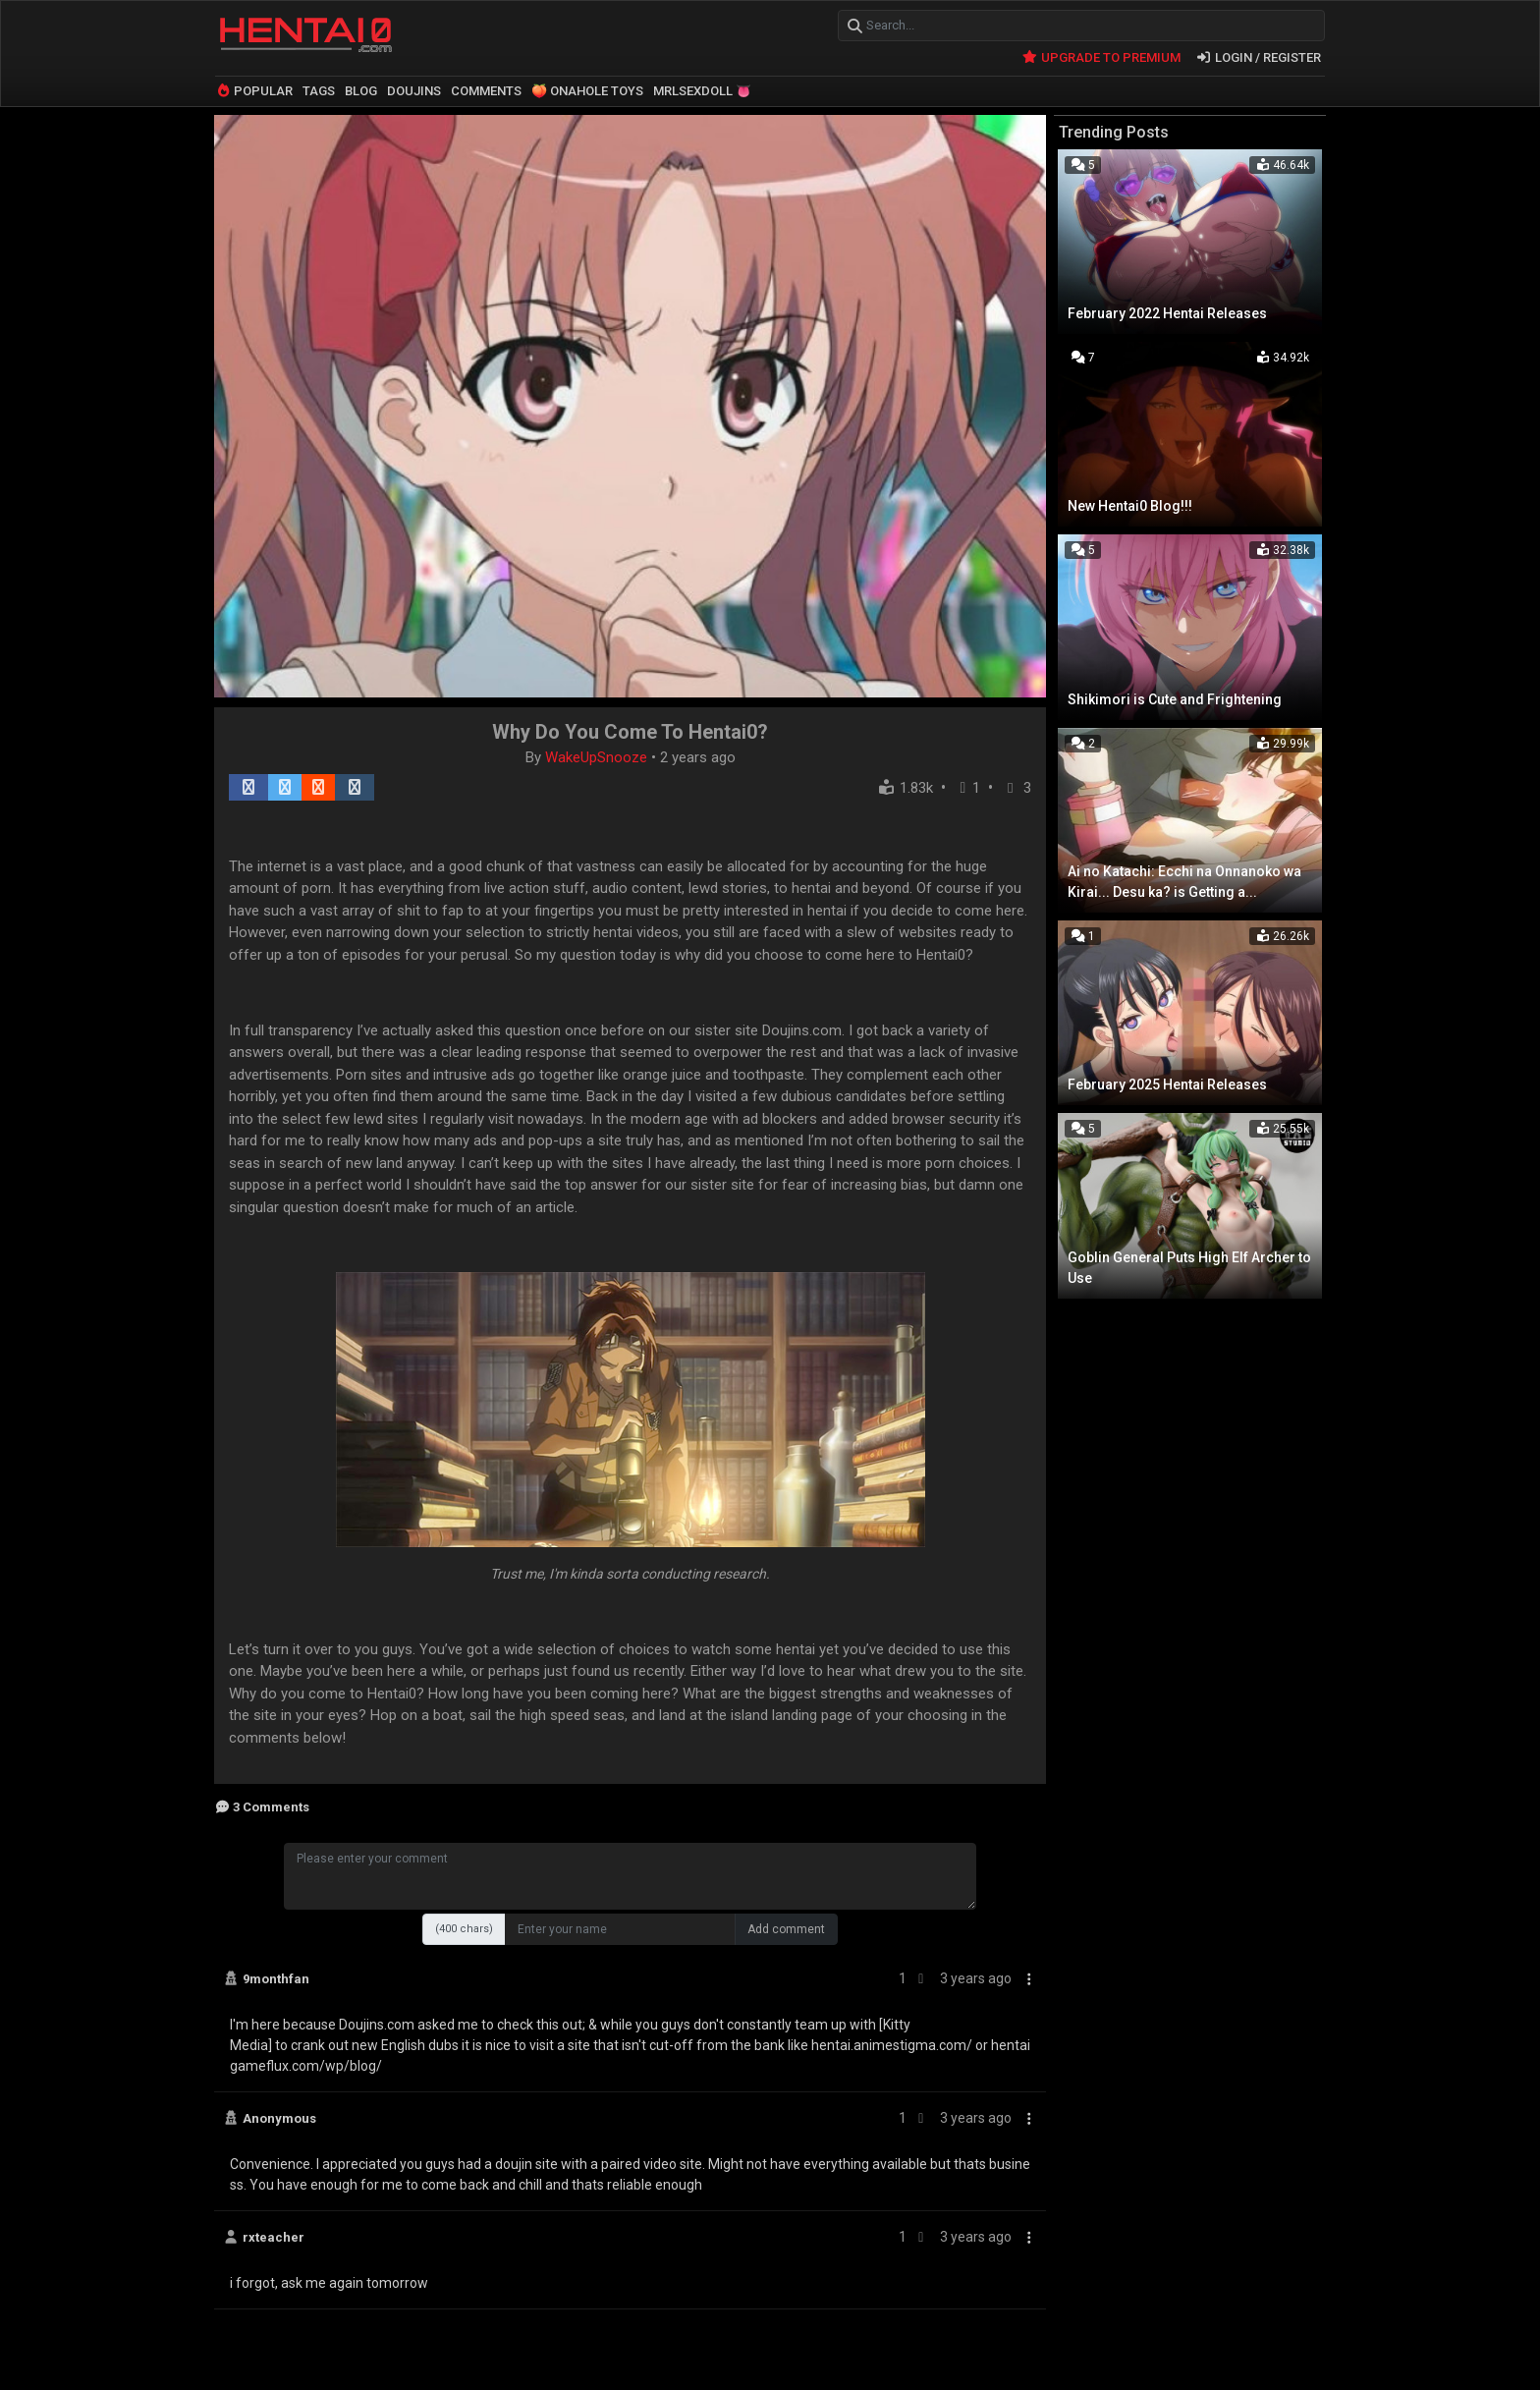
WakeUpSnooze (598, 756)
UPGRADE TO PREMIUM (1100, 56)
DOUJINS (414, 90)
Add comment (786, 1928)
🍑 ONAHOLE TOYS (587, 90)
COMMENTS (486, 90)
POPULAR (254, 90)
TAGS (318, 90)
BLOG (361, 90)
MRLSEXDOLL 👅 (702, 90)
